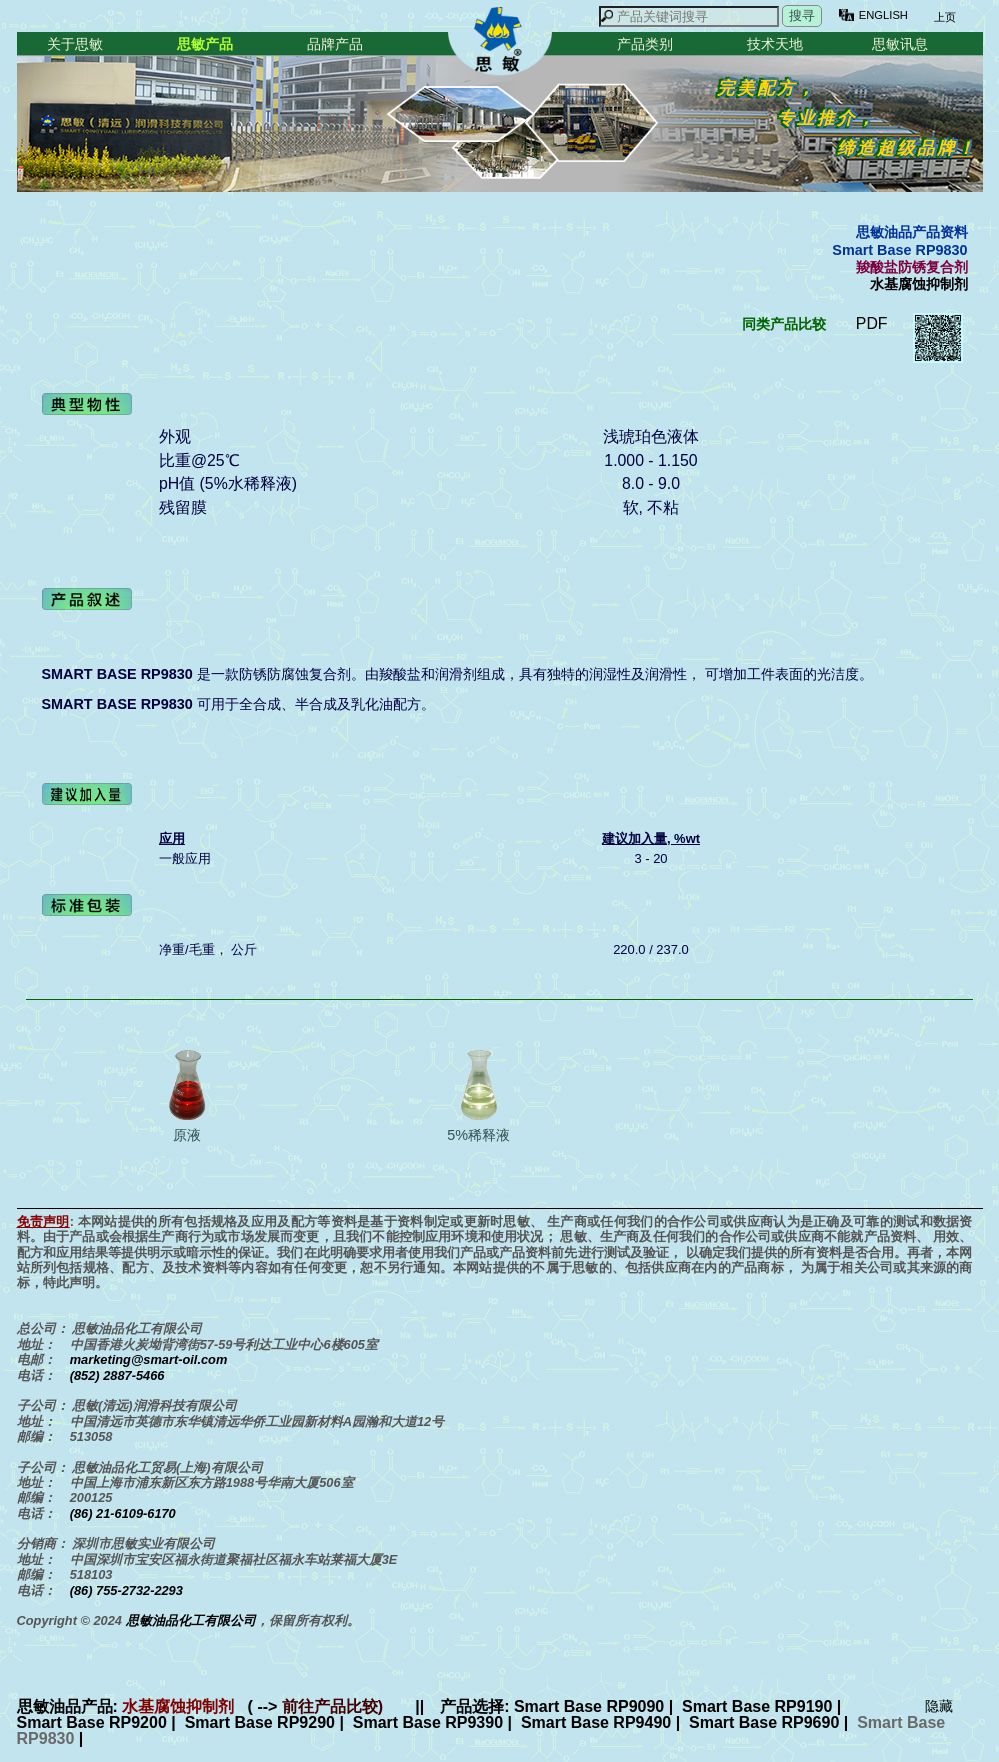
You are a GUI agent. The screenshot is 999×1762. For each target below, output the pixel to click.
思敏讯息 (900, 44)
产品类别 (645, 44)
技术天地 (775, 44)
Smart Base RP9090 (589, 1706)
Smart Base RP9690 (764, 1722)
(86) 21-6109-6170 (123, 1513)
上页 (944, 17)
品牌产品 (335, 44)
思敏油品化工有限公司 (191, 1620)
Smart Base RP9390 (428, 1722)
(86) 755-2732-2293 (126, 1590)
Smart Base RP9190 (757, 1706)
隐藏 (939, 1706)
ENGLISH (883, 15)
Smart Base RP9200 (92, 1722)
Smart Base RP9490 (596, 1722)
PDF (872, 323)
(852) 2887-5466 (117, 1375)
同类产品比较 (784, 324)
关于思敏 (75, 44)
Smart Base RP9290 (260, 1722)
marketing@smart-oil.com (149, 1359)
